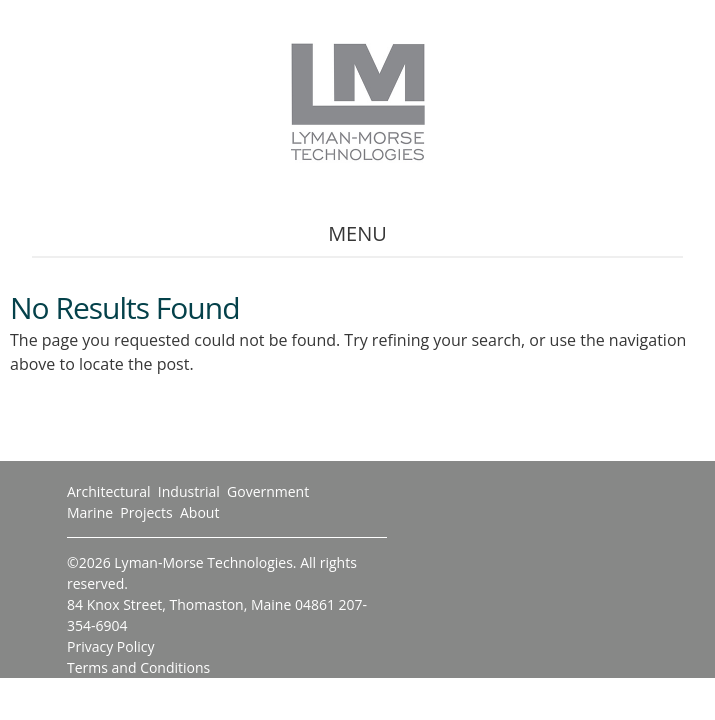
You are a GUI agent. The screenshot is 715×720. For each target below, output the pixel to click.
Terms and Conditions (138, 667)
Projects (146, 512)
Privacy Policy (110, 646)
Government (268, 491)
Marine (90, 512)
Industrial (189, 491)
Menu (357, 233)
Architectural (109, 491)
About (199, 512)
